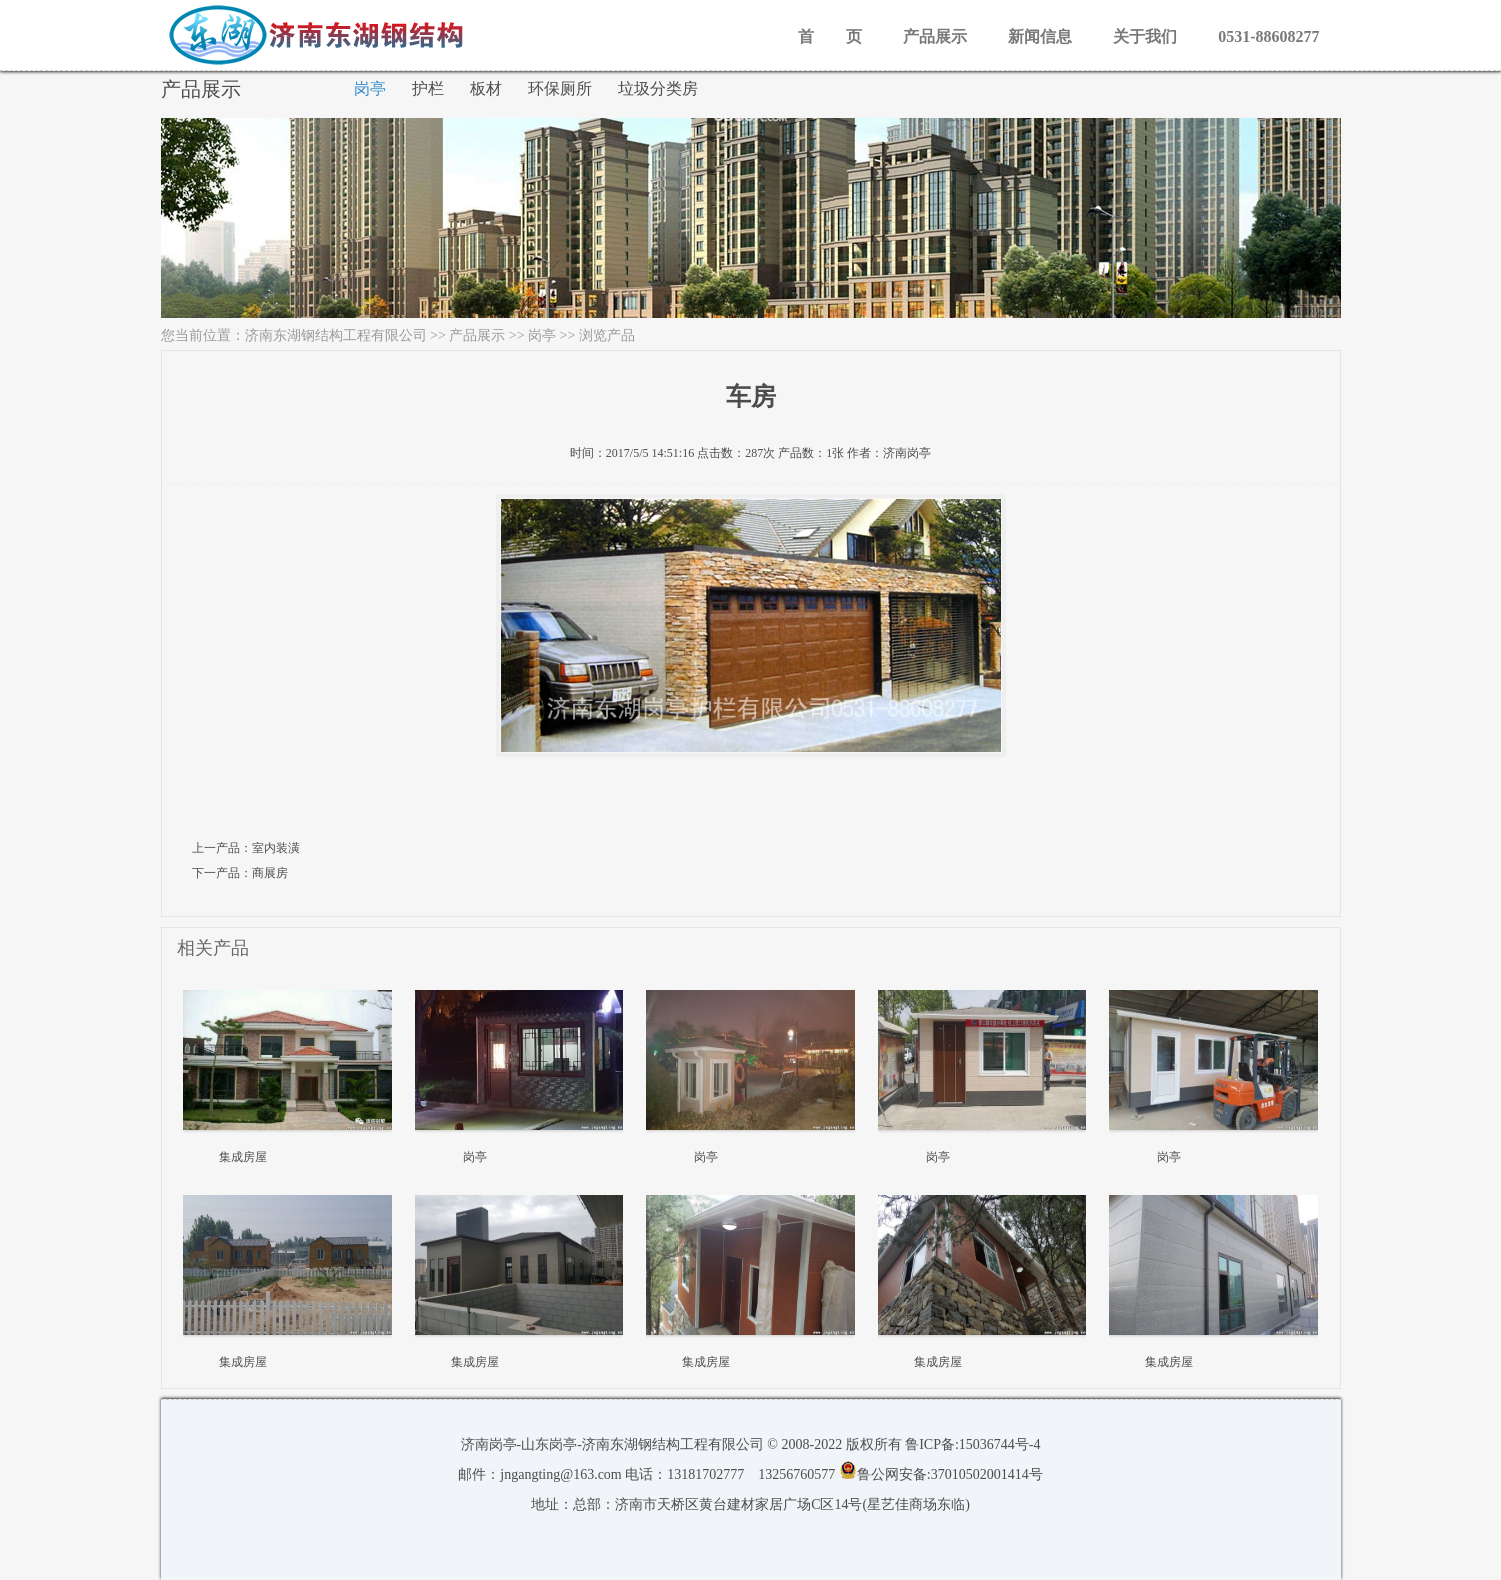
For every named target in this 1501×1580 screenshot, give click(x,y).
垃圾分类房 (658, 88)
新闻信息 (1040, 36)
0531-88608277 (1268, 36)
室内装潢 (276, 848)
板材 (486, 88)
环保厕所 (560, 88)
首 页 (830, 36)
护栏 (428, 88)
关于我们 (1145, 36)
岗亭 (370, 88)
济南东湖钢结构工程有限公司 (336, 335)
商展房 (270, 873)
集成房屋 (243, 1157)
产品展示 (935, 36)
